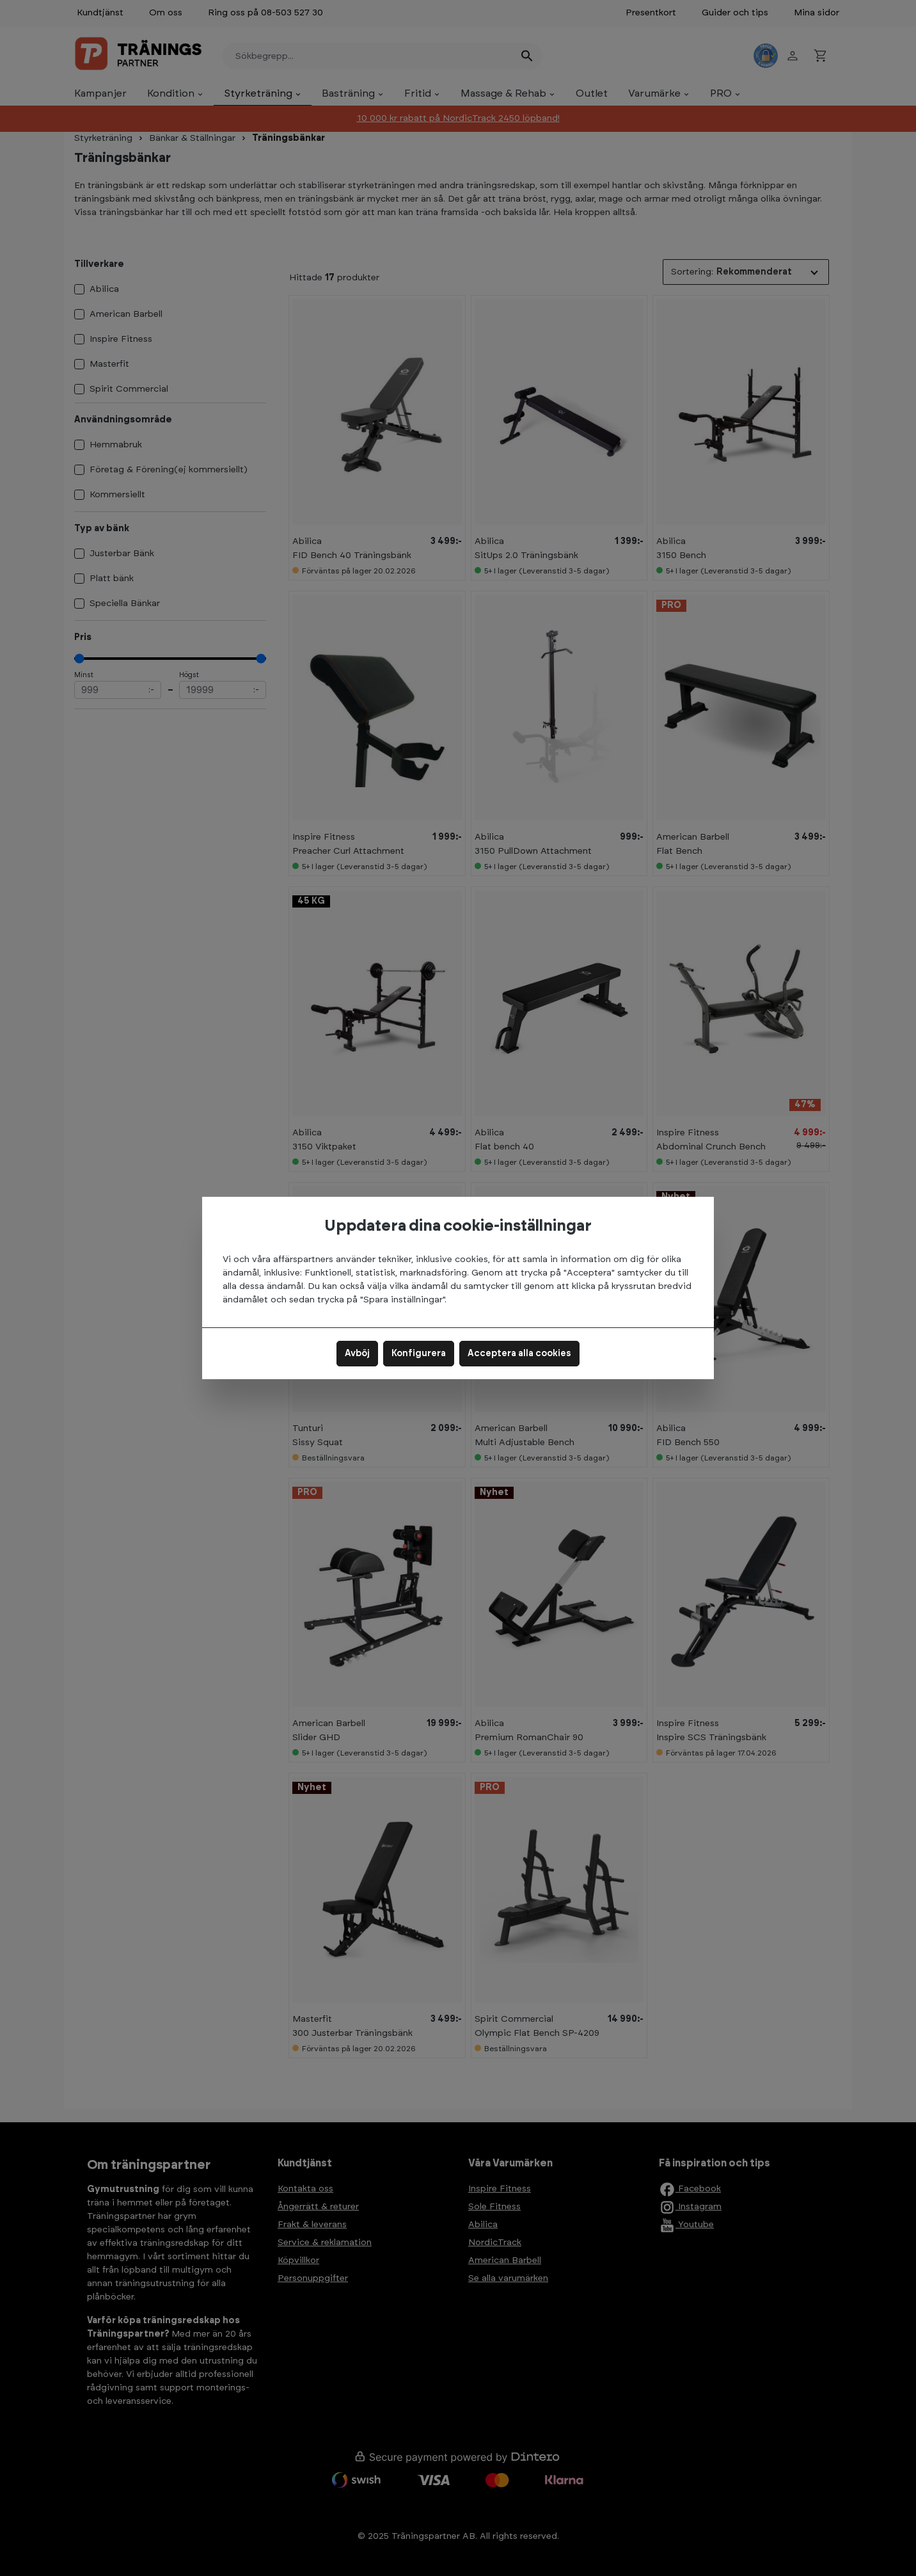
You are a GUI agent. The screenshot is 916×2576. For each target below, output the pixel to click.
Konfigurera (418, 1353)
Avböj (357, 1353)
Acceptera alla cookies (519, 1353)
